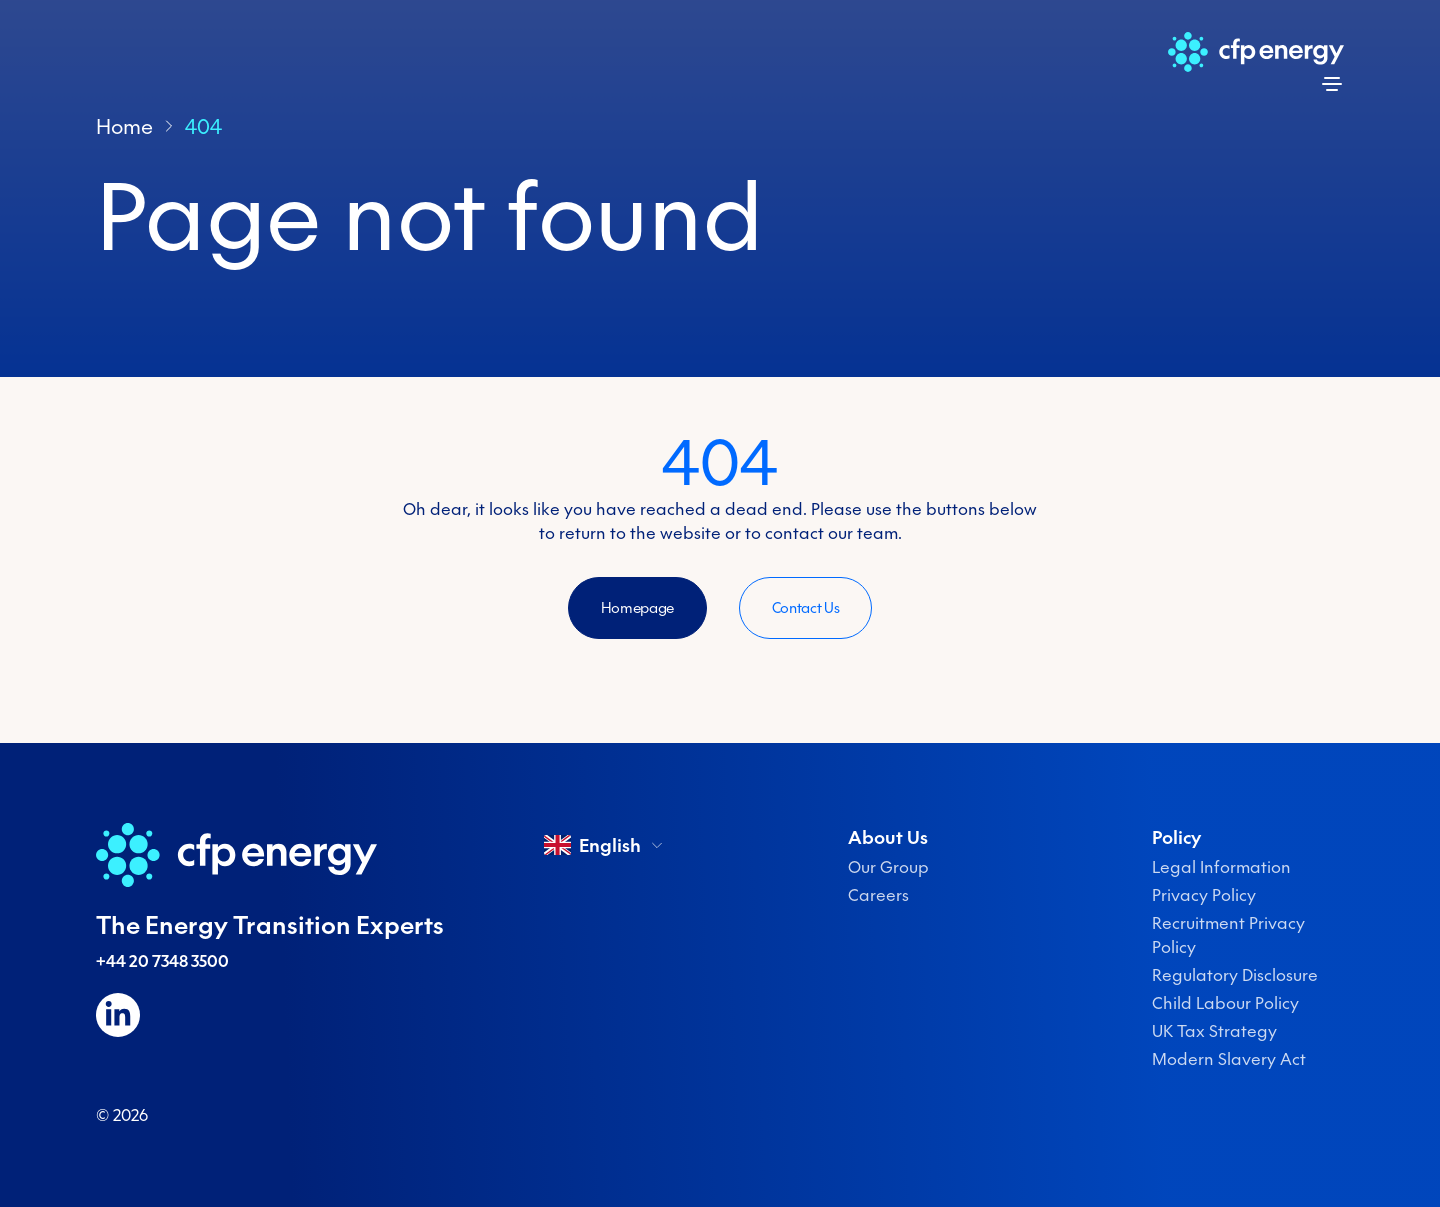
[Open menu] (1332, 84)
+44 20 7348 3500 (162, 961)
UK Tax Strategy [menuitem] (1214, 1031)
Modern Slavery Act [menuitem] (1229, 1059)
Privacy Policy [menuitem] (1204, 895)
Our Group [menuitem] (888, 867)
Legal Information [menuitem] (1221, 867)
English (604, 845)
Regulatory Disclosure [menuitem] (1235, 975)
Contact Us (806, 608)
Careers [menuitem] (878, 895)
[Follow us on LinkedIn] (118, 1015)
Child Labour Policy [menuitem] (1225, 1003)
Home (124, 126)
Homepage (637, 608)
